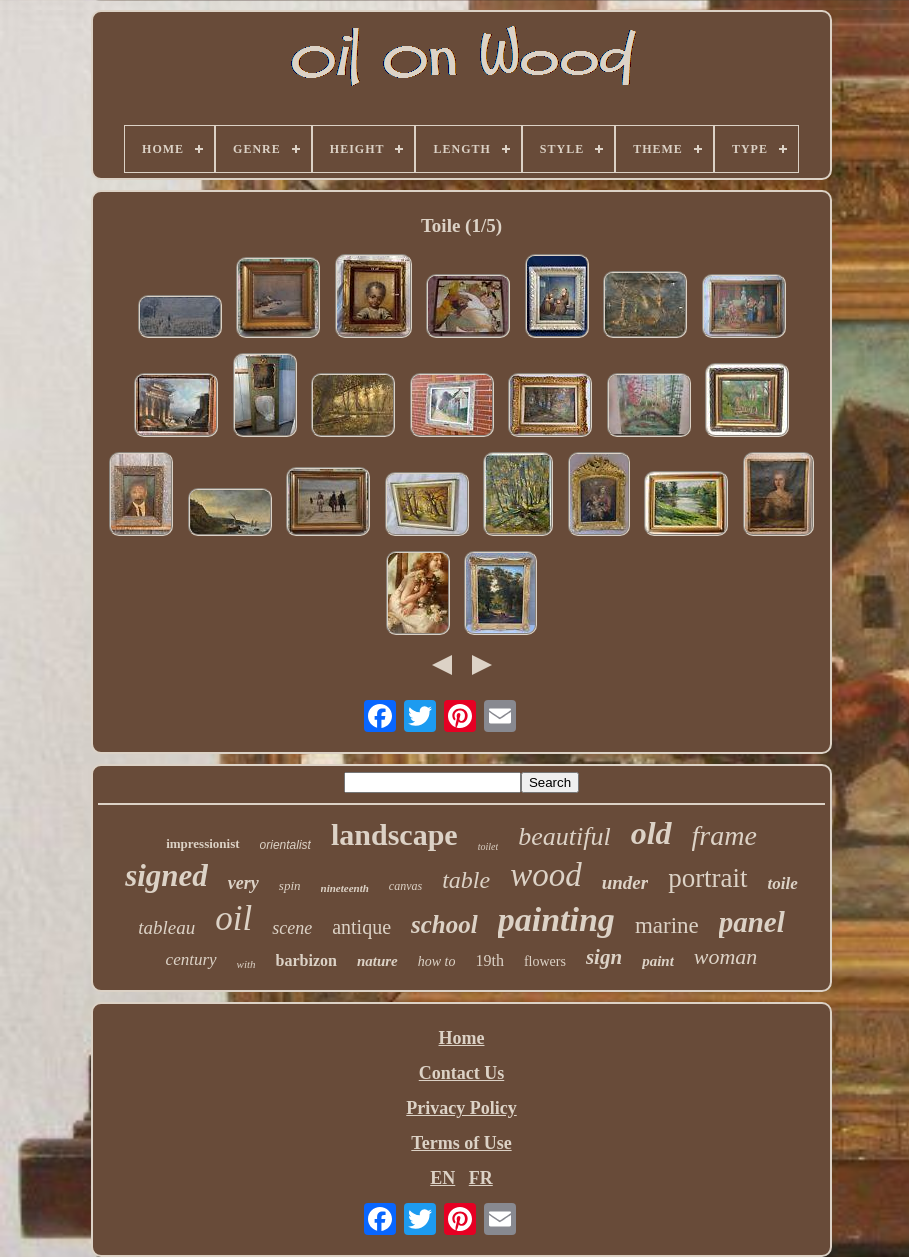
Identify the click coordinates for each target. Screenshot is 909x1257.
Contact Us (462, 1073)
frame (724, 835)
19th (489, 960)
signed (166, 875)
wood (546, 875)
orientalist (285, 845)
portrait (707, 878)
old (651, 833)
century (191, 959)
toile (783, 883)
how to (437, 961)
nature (377, 961)
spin (290, 885)
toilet (488, 846)
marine (667, 925)
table (466, 880)
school (444, 924)
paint (658, 961)
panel (752, 922)
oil (233, 918)
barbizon (306, 960)
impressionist (202, 843)
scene (292, 928)
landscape (394, 834)
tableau (166, 927)
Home (462, 1038)
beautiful (564, 836)
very (243, 883)
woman (726, 956)
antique (361, 927)
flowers (545, 961)
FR (481, 1178)
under (625, 882)
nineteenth (345, 888)
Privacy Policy (461, 1108)
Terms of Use (461, 1143)
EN (442, 1178)
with (246, 964)
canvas (405, 886)
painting (556, 919)
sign (604, 957)
